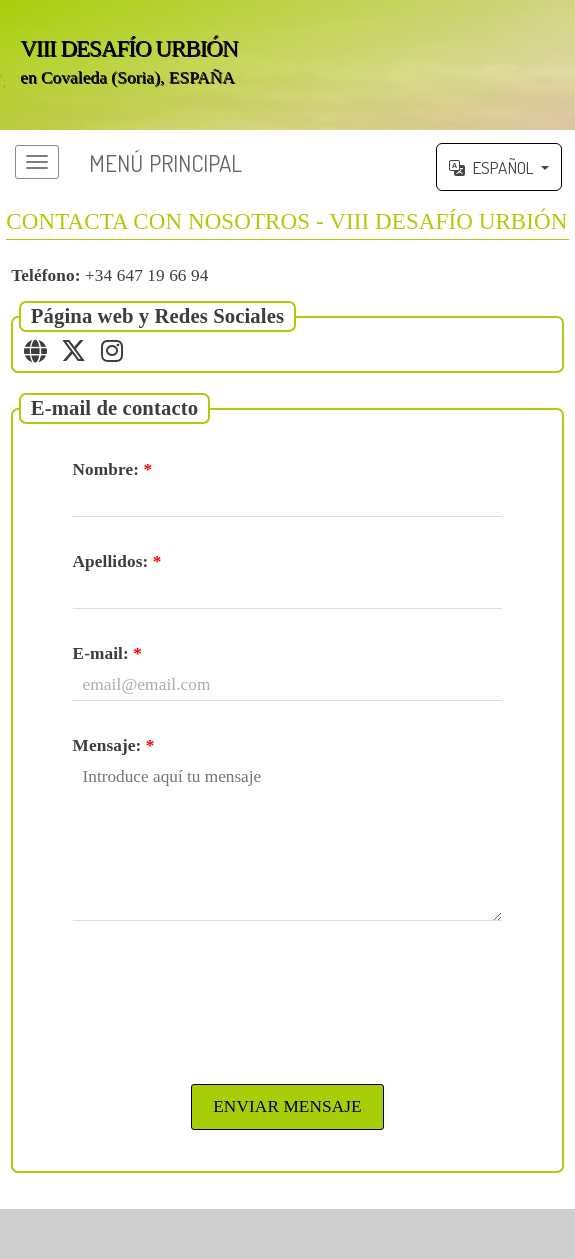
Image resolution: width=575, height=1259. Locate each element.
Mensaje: (114, 745)
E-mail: (107, 653)
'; (287, 65)
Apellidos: (117, 561)
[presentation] (288, 1000)
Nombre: (113, 469)
